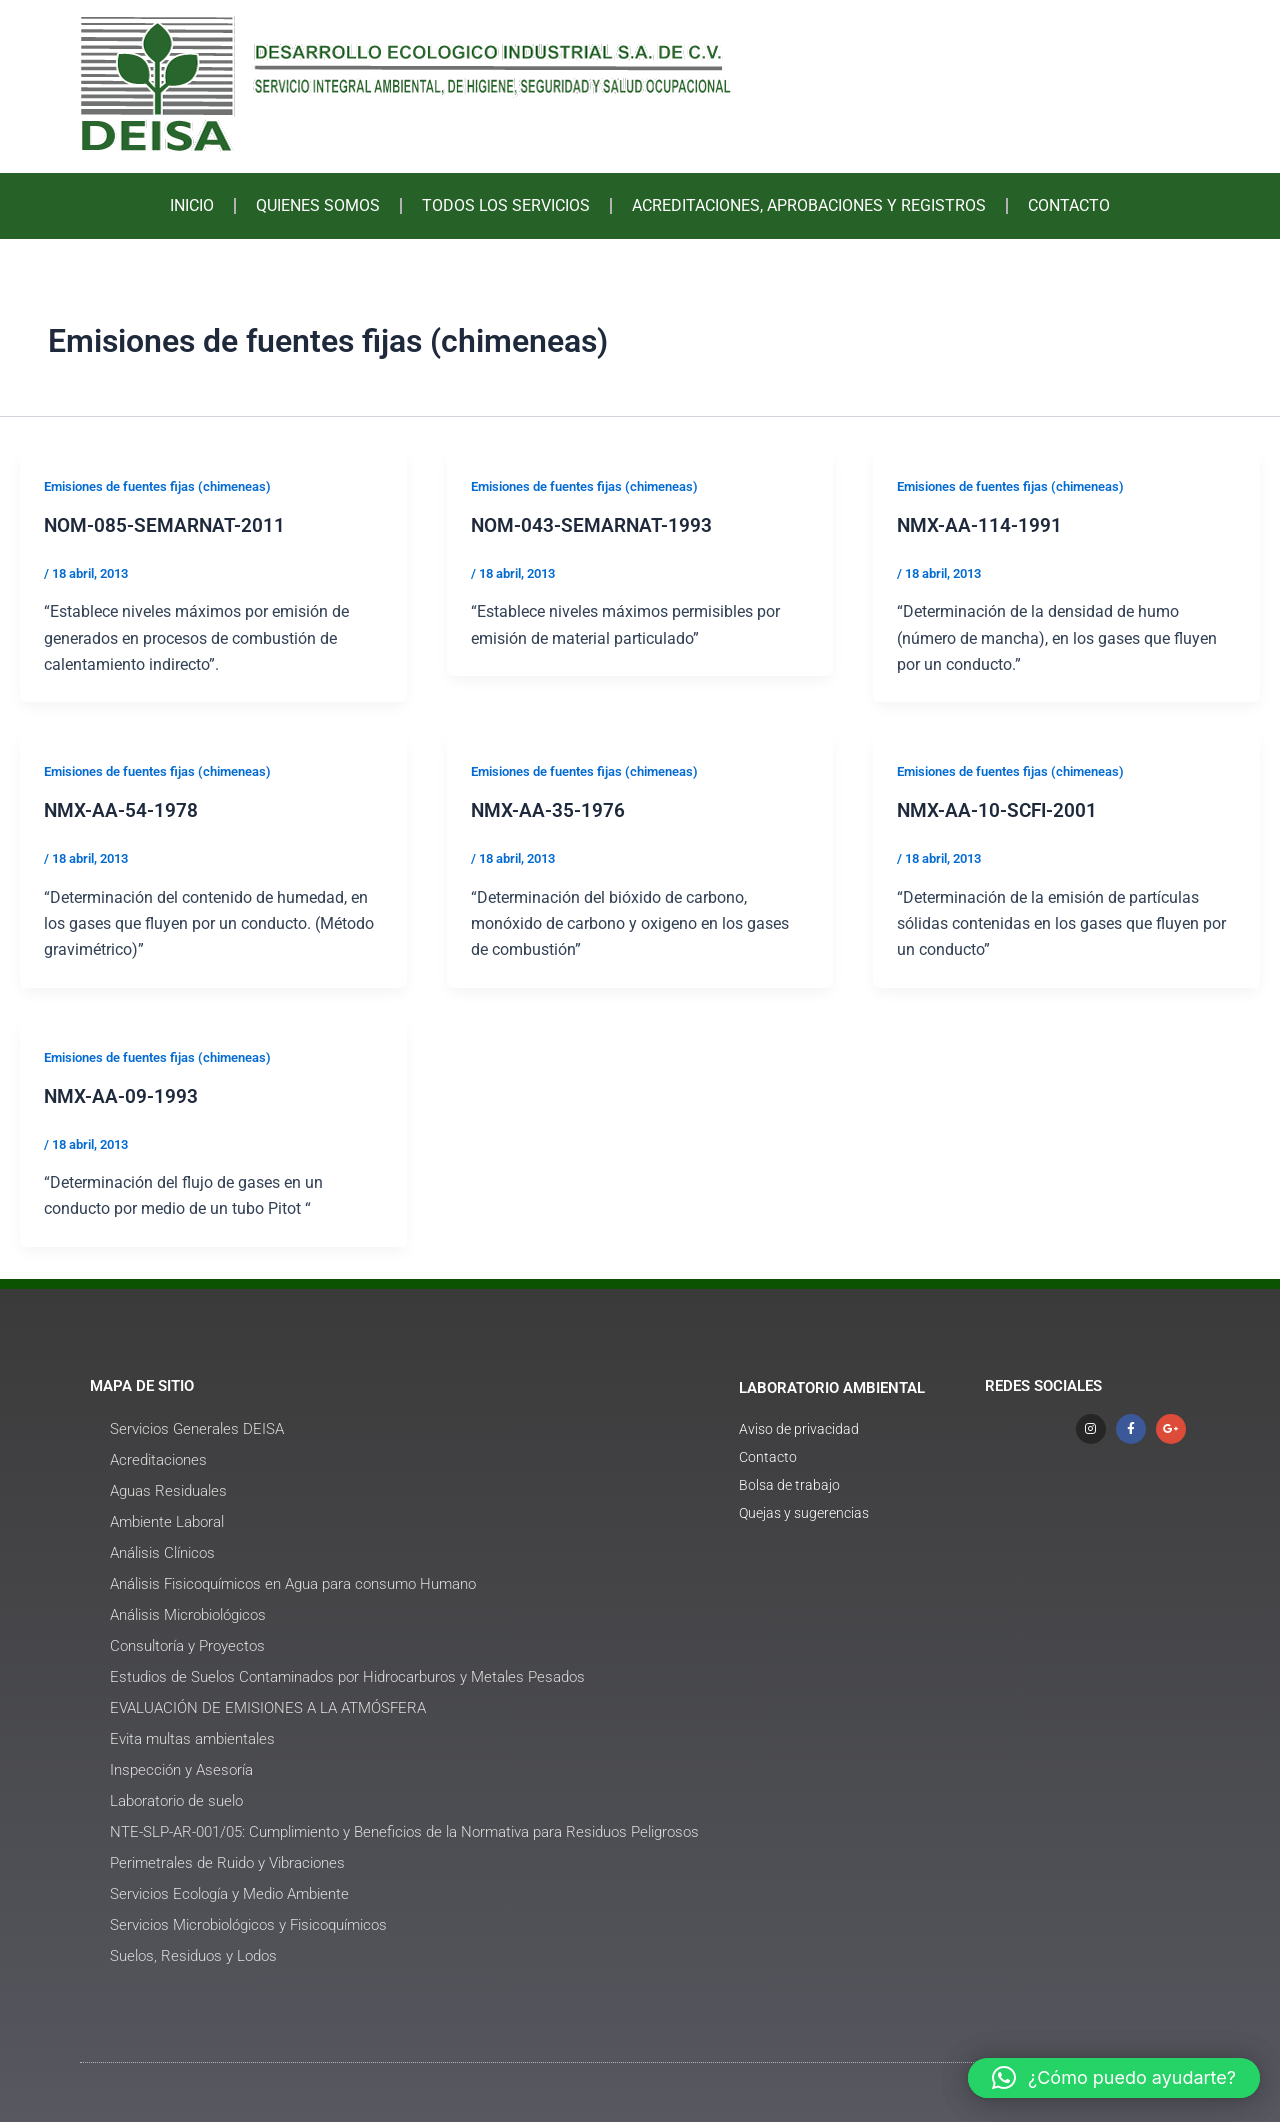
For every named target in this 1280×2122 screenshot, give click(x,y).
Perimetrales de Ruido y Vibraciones (227, 1861)
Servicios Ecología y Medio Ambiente (229, 1892)
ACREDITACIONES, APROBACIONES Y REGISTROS (809, 205)
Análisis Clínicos (162, 1551)
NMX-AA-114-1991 (981, 525)
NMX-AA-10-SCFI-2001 (1000, 810)
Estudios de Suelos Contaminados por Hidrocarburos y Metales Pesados (347, 1675)
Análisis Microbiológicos (188, 1613)
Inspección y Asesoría (181, 1768)
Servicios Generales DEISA (197, 1427)
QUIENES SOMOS (318, 205)
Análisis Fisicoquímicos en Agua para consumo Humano (293, 1582)
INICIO (192, 205)
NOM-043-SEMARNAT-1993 (594, 525)
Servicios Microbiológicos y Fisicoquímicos (248, 1923)
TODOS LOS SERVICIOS (506, 205)
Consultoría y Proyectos (187, 1644)
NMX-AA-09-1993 (122, 1095)
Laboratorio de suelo (176, 1799)
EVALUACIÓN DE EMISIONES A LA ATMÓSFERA (268, 1706)
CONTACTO (1069, 205)
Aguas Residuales (168, 1489)
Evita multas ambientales (192, 1737)
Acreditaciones (158, 1458)
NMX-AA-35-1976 (549, 810)
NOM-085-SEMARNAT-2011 (167, 525)
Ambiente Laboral (167, 1520)
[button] (1114, 2078)
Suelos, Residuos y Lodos (193, 1954)
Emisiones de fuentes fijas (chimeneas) (169, 486)
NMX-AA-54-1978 (122, 810)
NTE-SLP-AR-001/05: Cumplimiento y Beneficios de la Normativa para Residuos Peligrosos (404, 1830)
